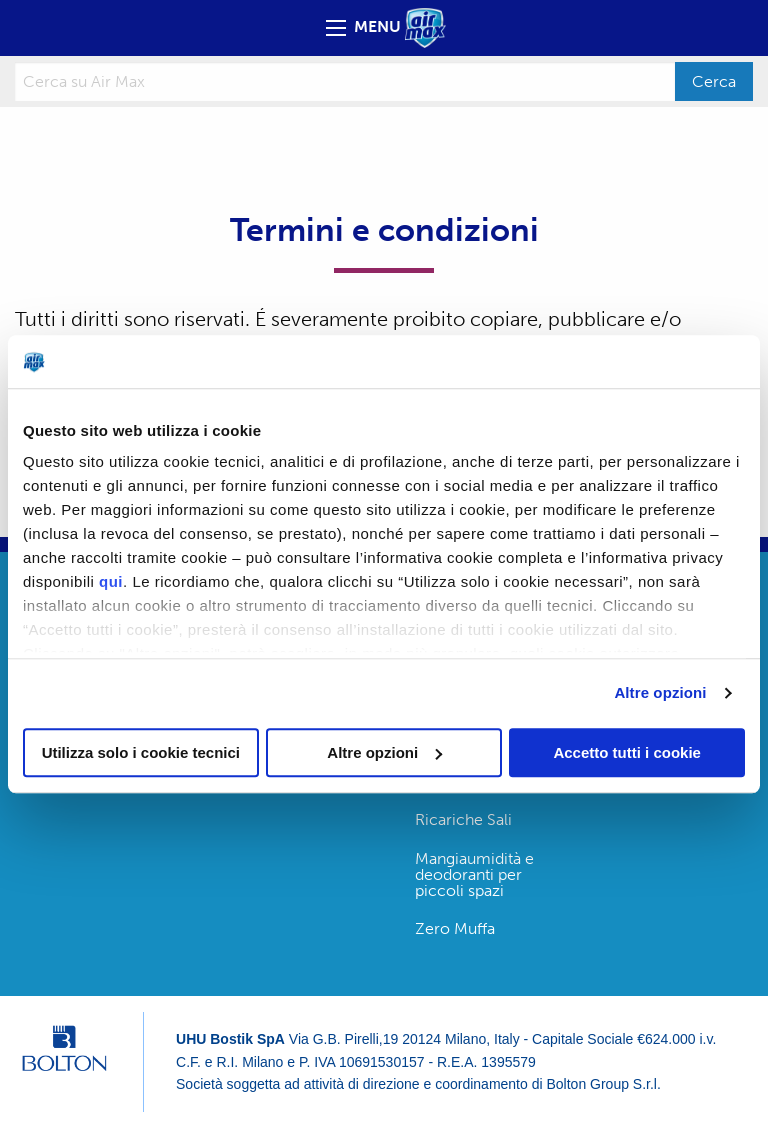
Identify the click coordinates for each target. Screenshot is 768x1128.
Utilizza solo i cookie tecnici (141, 752)
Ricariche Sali (463, 819)
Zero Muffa (455, 928)
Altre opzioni (660, 692)
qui (111, 581)
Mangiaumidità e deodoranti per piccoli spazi (474, 874)
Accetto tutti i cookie (627, 752)
